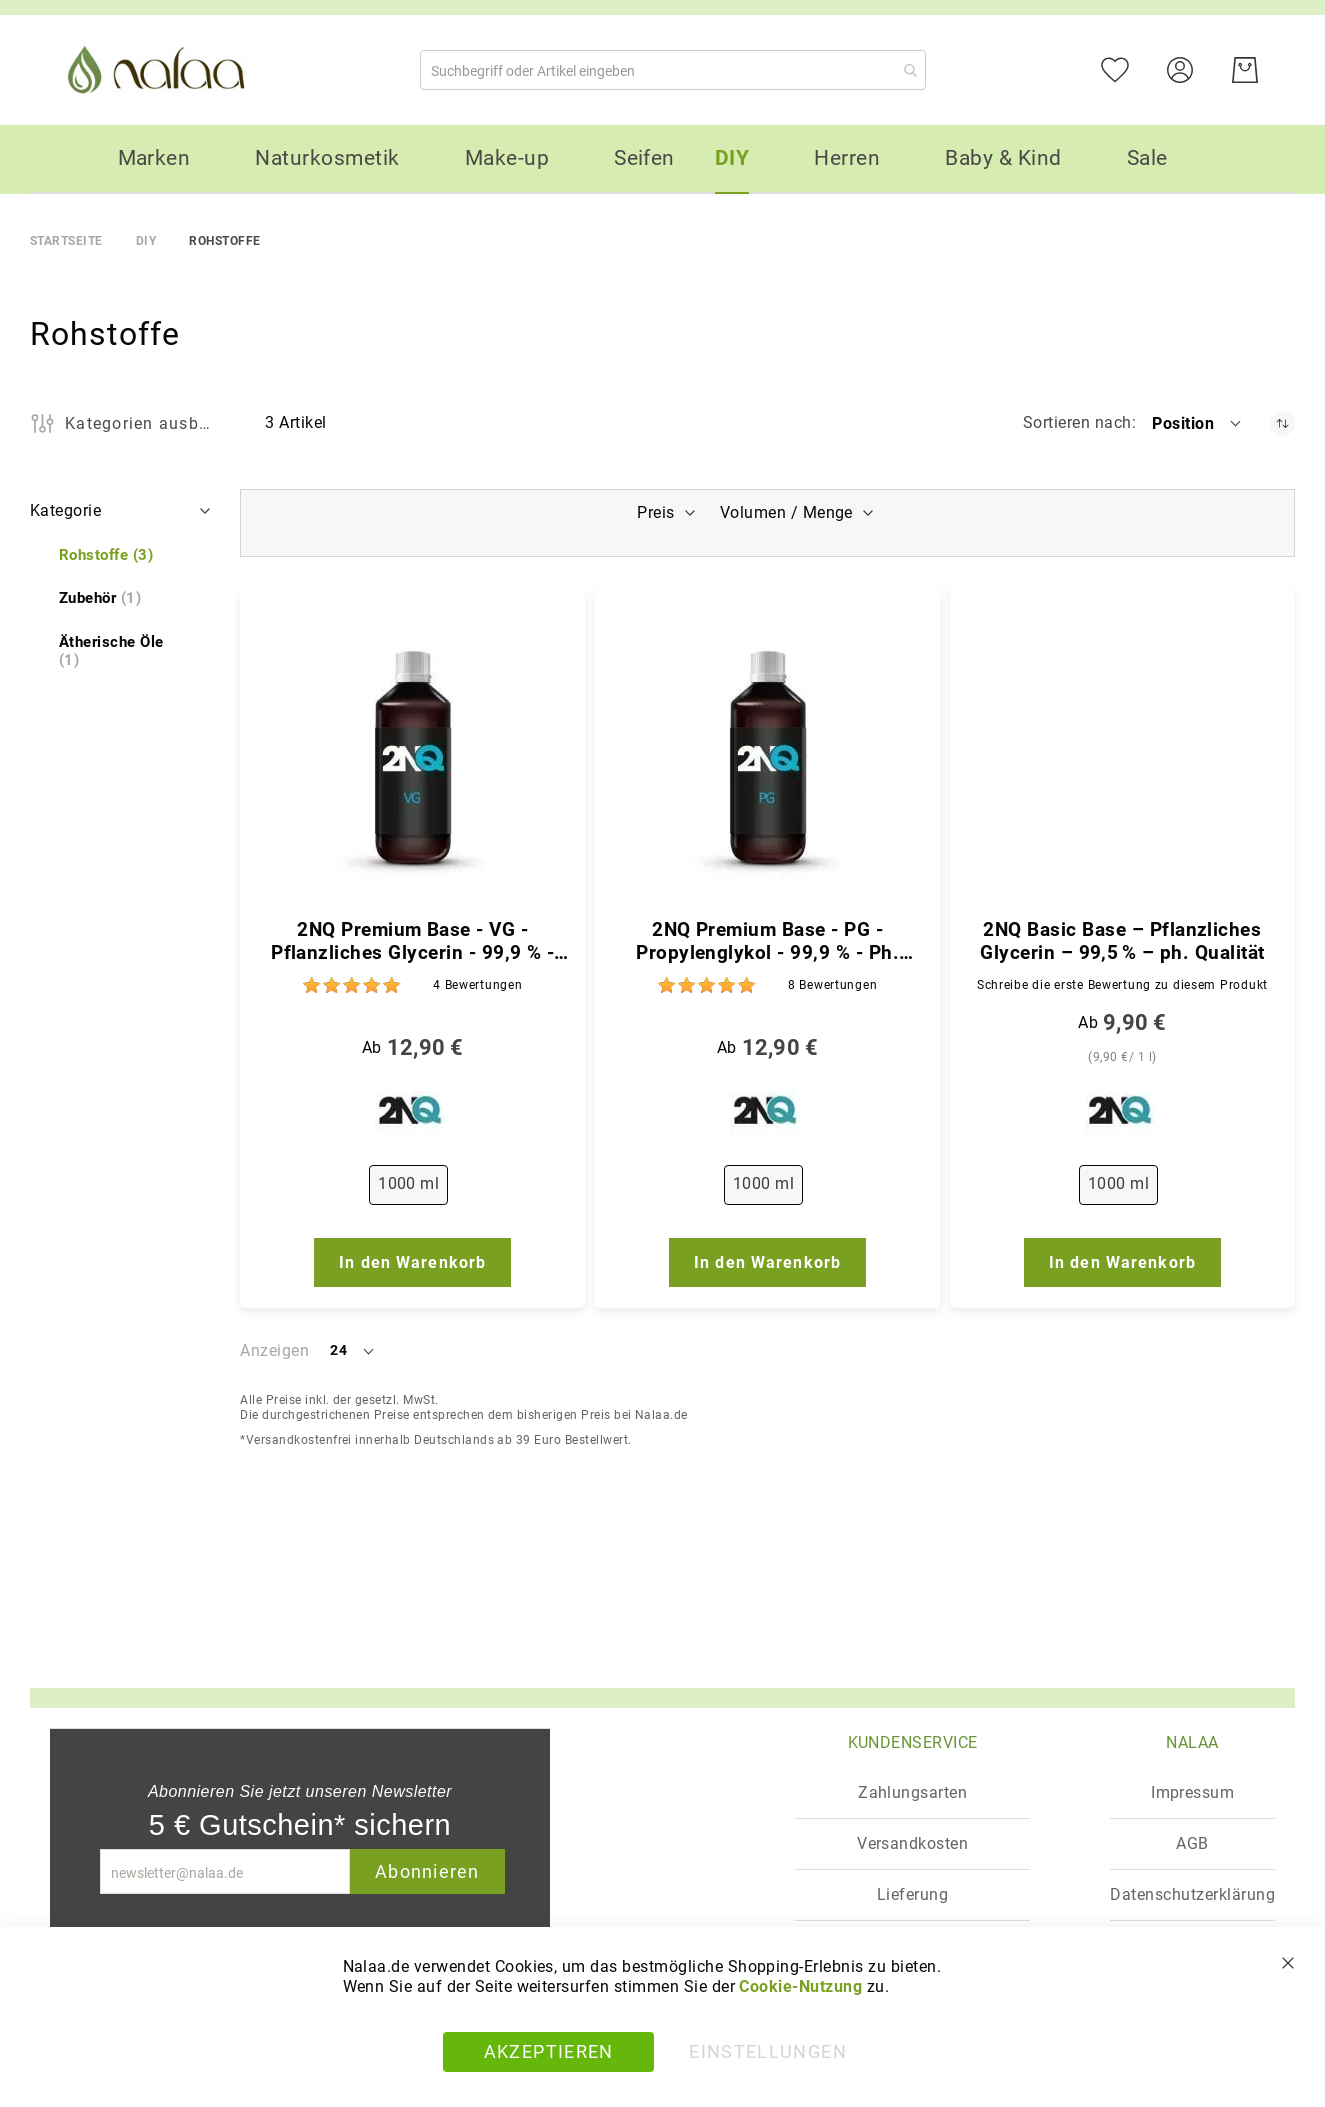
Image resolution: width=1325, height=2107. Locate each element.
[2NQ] (412, 1115)
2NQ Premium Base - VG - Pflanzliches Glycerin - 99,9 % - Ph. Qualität (412, 942)
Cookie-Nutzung (800, 1986)
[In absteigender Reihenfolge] (1282, 423)
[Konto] (1192, 68)
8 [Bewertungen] (832, 985)
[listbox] (412, 1189)
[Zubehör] (100, 598)
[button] (1198, 423)
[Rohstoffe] (106, 555)
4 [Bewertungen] (477, 985)
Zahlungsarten (912, 1792)
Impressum (1192, 1792)
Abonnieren (427, 1871)
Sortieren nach (1077, 422)
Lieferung (912, 1894)
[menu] (662, 159)
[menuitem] (154, 158)
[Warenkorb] (1245, 70)
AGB (1192, 1843)
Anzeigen (274, 1350)
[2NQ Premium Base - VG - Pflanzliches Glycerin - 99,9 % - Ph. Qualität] (412, 758)
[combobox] (673, 70)
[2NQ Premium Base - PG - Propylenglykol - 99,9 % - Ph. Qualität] (767, 758)
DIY (146, 241)
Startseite (66, 241)
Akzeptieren (549, 2051)
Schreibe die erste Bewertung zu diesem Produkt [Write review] (1122, 985)
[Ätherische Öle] (122, 652)
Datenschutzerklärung (1192, 1894)
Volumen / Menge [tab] (788, 512)
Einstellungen (768, 2051)
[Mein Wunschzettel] (1127, 68)
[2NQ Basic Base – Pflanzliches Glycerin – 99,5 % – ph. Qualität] (1122, 758)
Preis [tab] (653, 512)
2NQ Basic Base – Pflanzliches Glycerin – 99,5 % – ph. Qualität (1122, 941)
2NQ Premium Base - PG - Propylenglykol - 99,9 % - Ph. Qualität (767, 942)
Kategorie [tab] (65, 510)
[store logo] (160, 70)
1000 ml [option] (408, 1183)
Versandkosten (912, 1843)
